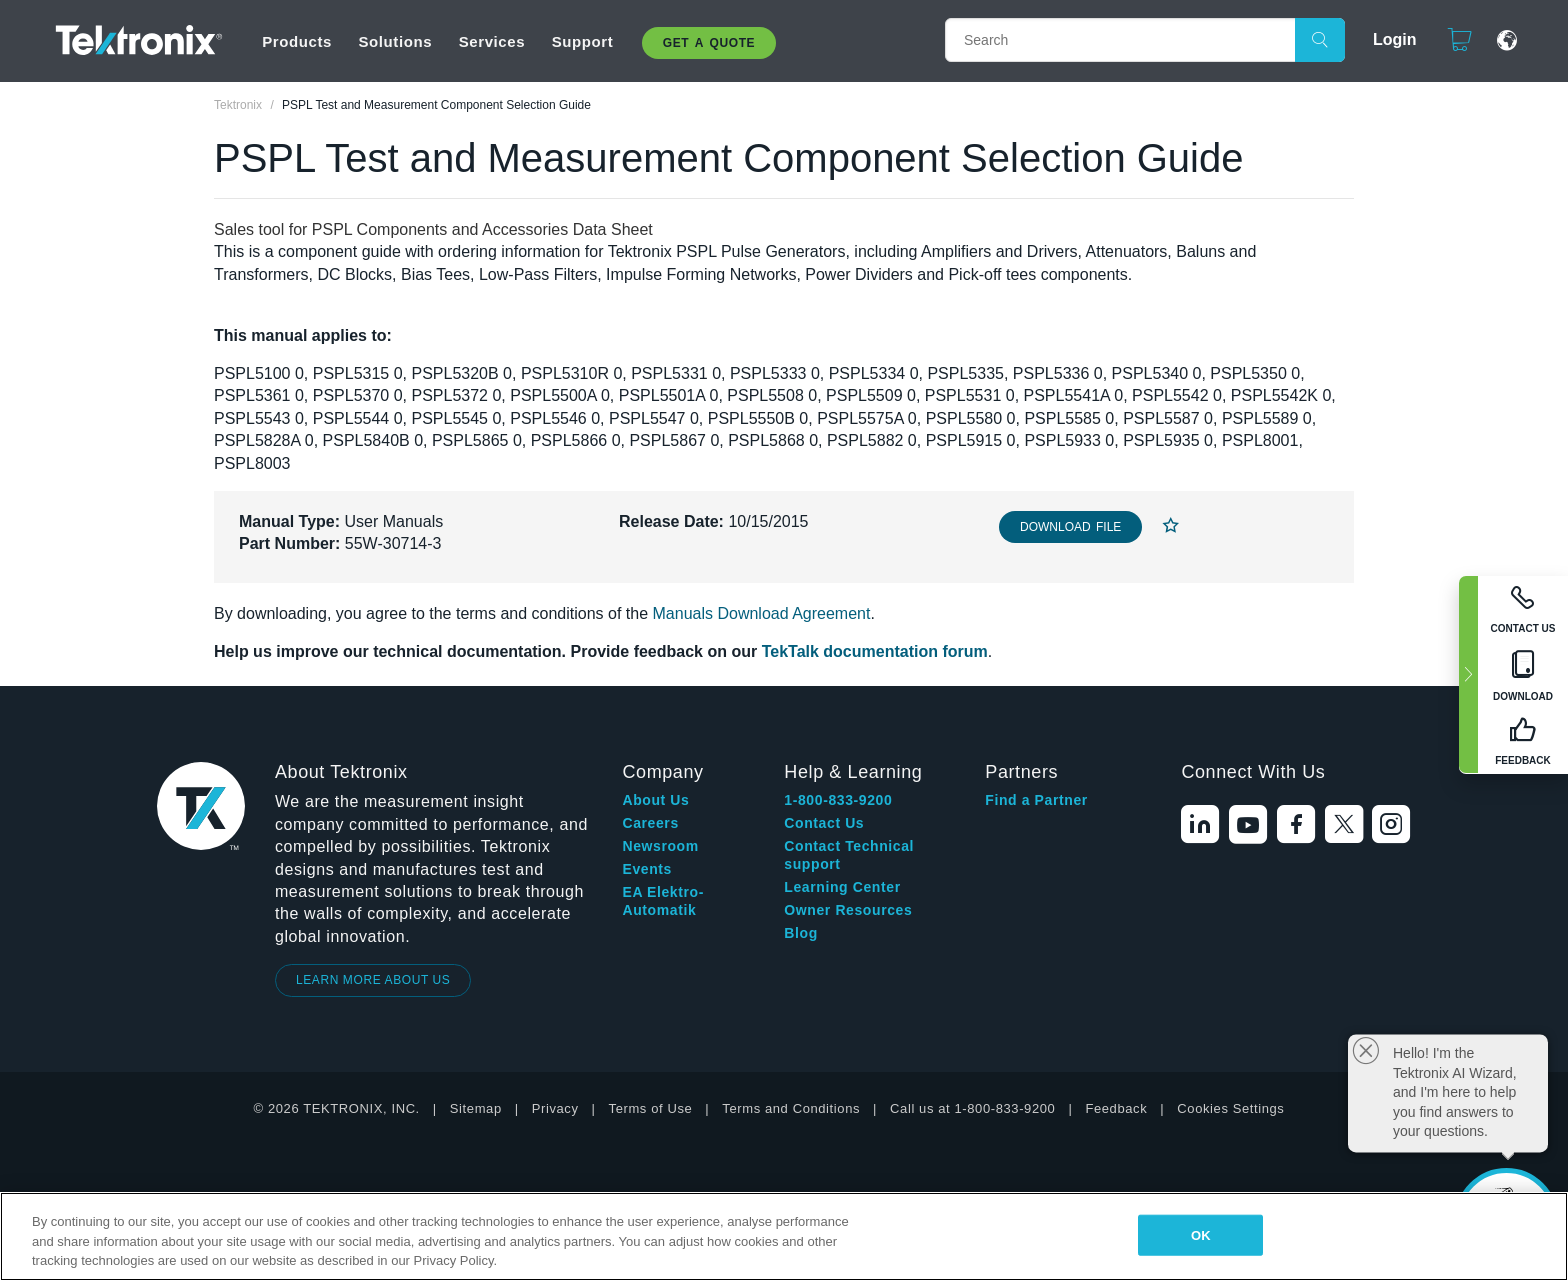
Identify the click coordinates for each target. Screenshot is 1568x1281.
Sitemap (476, 1108)
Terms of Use (651, 1108)
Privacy (555, 1108)
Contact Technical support (849, 855)
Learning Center (842, 887)
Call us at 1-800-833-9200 (972, 1108)
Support (583, 41)
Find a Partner (1036, 800)
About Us (655, 800)
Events (647, 869)
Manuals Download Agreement (762, 613)
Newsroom (660, 846)
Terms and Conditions (791, 1108)
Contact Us (824, 823)
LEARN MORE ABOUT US (373, 980)
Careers (650, 823)
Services (492, 41)
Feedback (1116, 1108)
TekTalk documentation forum (875, 651)
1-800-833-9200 (838, 800)
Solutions (395, 41)
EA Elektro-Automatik (663, 901)
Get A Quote (709, 43)
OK (1201, 1234)
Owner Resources (848, 910)
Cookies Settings (1230, 1108)
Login (1386, 39)
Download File (1070, 527)
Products (297, 41)
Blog (801, 933)
